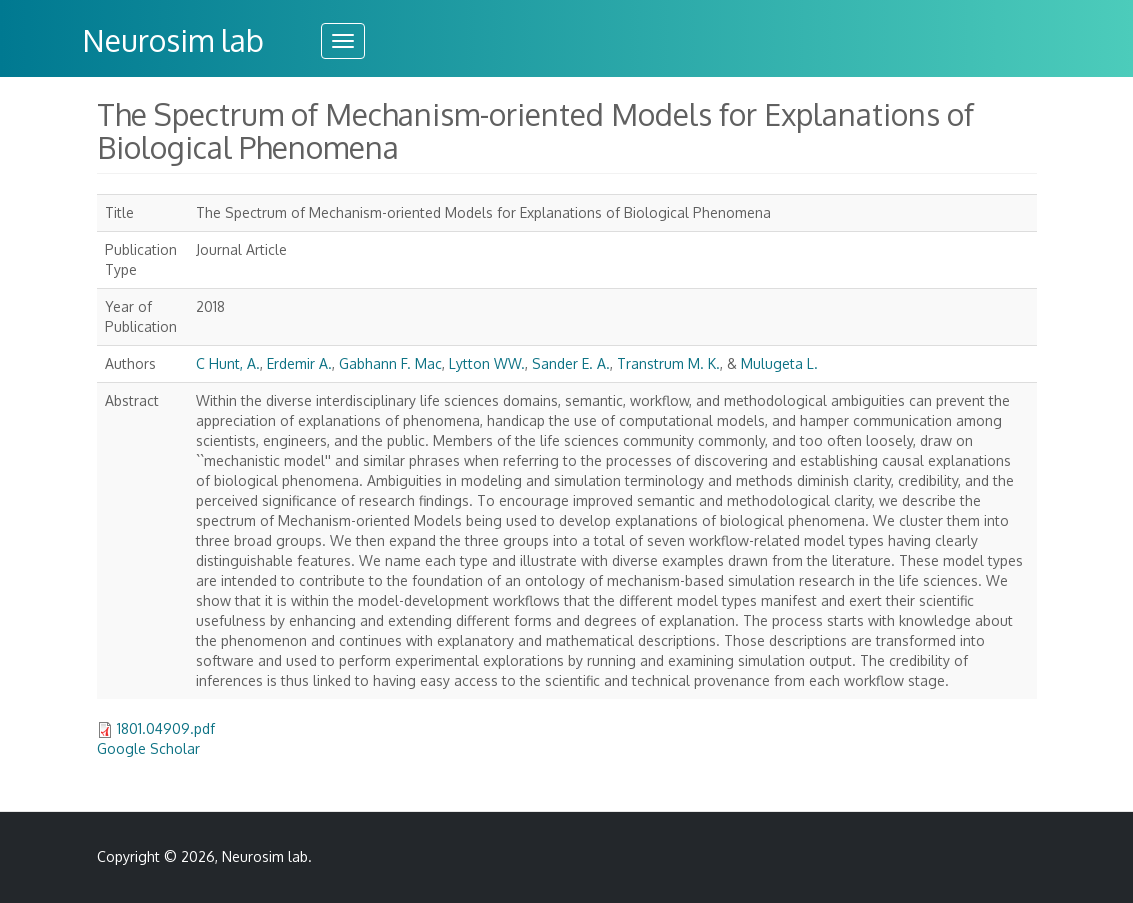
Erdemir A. (299, 363)
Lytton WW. (487, 363)
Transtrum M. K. (668, 363)
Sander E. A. (571, 363)
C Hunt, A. (228, 363)
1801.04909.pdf (166, 728)
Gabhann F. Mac (390, 363)
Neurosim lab (173, 40)
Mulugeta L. (779, 363)
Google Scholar (148, 748)
